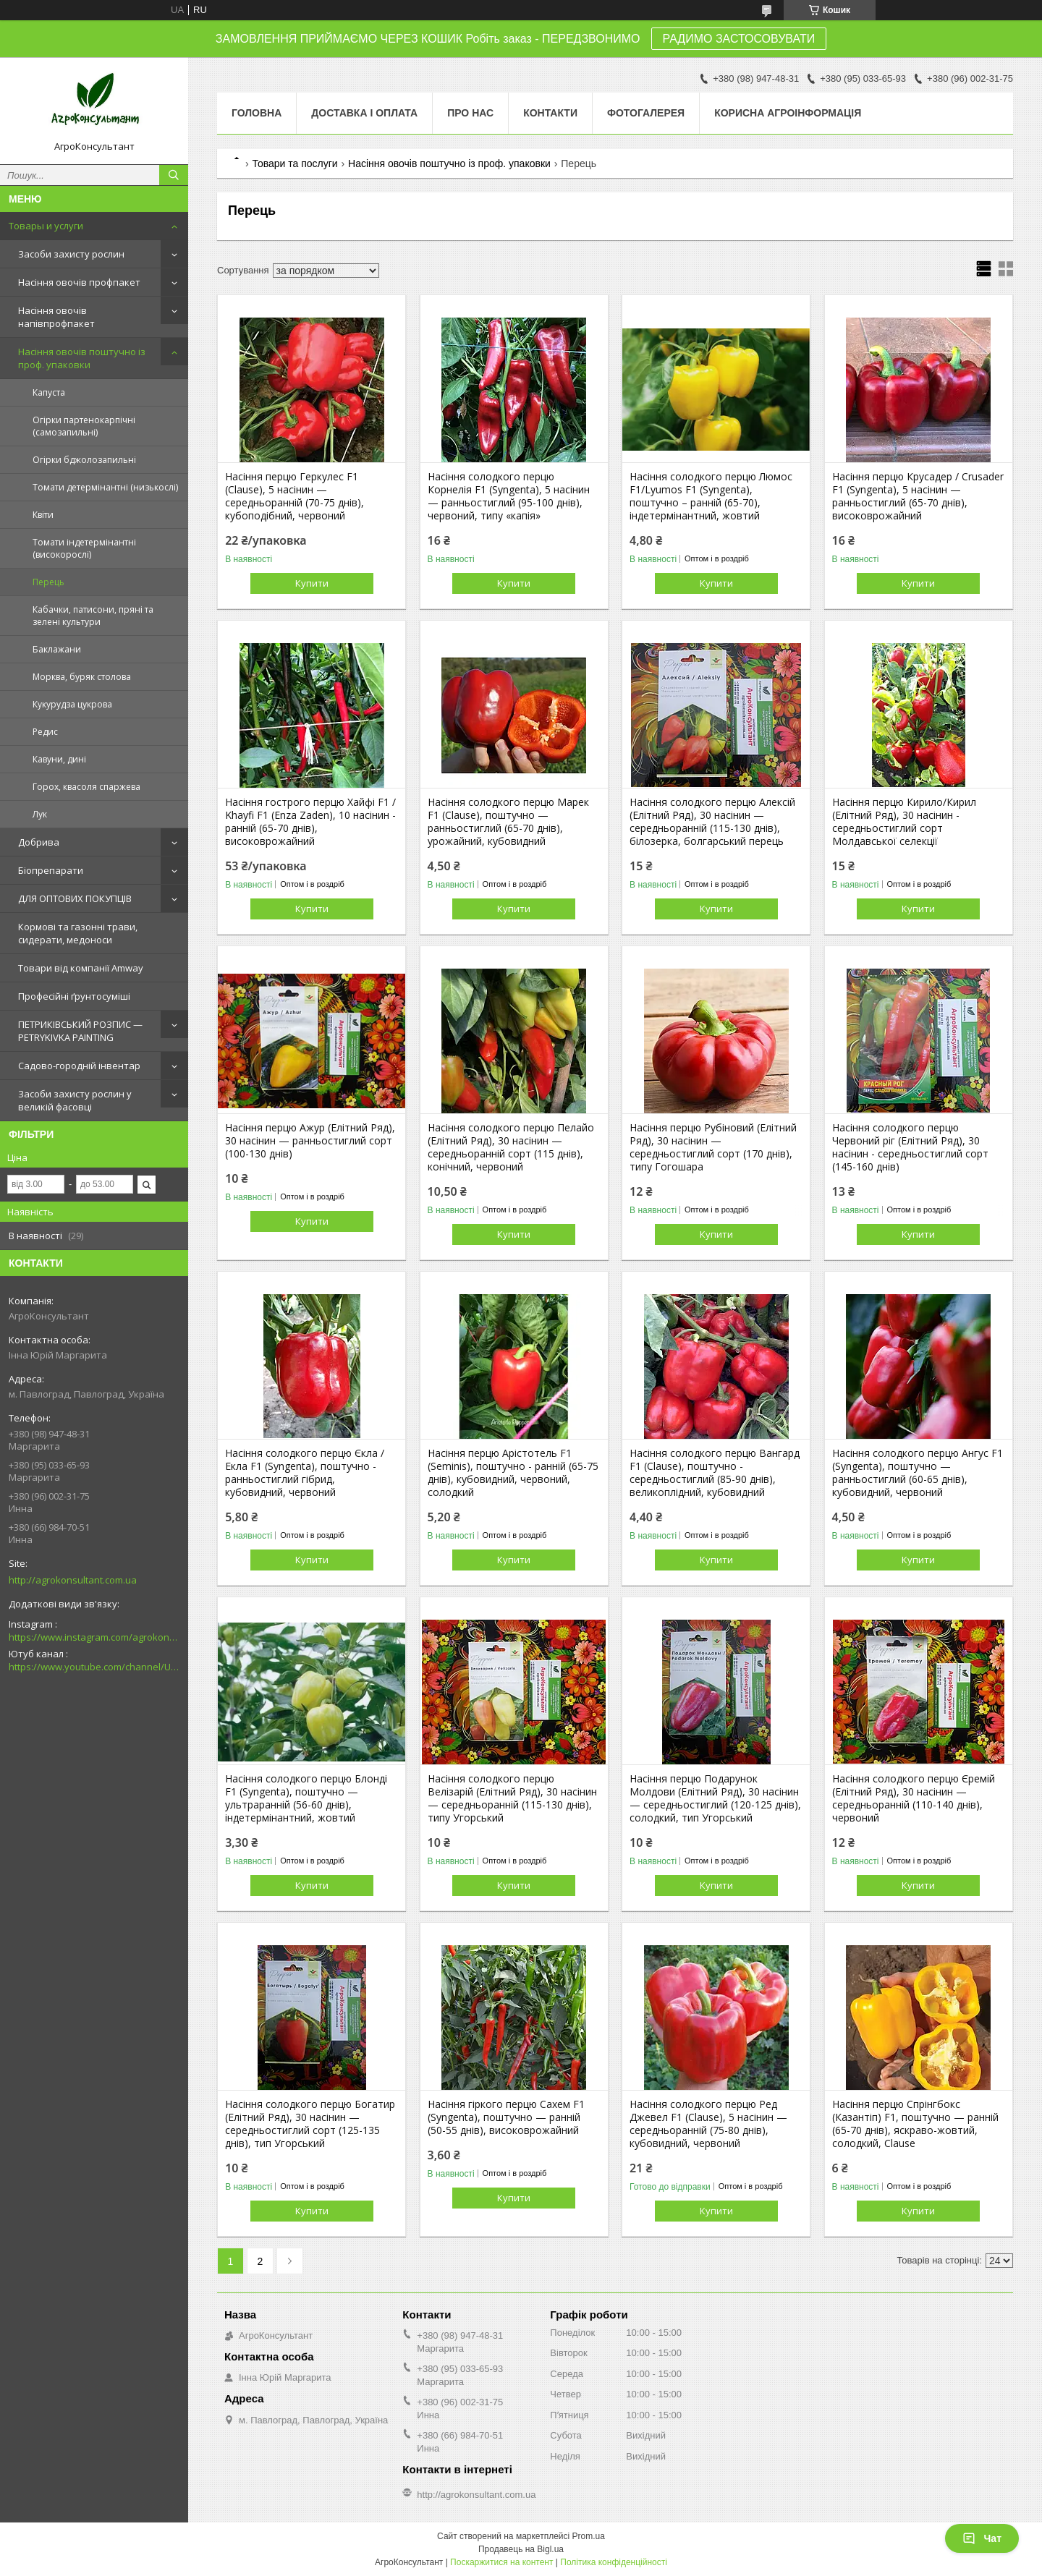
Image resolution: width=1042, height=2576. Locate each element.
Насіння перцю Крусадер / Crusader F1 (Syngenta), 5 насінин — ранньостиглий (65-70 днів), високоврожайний (918, 496)
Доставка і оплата (364, 113)
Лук (40, 814)
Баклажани (57, 649)
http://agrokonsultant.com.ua (73, 1579)
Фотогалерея (646, 113)
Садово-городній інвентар (79, 1065)
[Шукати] (173, 175)
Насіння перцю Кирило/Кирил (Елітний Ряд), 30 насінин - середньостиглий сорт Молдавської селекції (904, 822)
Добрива (38, 842)
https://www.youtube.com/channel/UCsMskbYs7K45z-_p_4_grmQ (94, 1666)
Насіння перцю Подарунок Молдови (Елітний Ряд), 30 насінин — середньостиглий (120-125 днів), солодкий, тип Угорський (715, 1798)
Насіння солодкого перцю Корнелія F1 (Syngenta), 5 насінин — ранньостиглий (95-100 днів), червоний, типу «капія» (509, 496)
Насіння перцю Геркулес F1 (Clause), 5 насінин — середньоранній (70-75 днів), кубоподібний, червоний (294, 496)
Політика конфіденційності (613, 2562)
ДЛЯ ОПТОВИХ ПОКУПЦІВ (75, 898)
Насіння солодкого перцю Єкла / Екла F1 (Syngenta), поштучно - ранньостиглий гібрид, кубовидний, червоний (304, 1473)
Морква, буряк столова (82, 677)
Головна (256, 113)
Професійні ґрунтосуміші (74, 996)
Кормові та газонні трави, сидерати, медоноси (77, 933)
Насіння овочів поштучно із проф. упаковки (81, 358)
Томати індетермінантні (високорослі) (84, 548)
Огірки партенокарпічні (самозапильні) (84, 426)
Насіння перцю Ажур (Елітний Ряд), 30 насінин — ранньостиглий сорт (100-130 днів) (310, 1140)
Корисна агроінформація (787, 113)
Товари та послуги (294, 163)
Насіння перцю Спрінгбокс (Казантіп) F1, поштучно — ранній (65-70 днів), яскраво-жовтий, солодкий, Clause (915, 2124)
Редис (45, 732)
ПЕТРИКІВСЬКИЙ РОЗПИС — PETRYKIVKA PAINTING (80, 1031)
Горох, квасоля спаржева (86, 787)
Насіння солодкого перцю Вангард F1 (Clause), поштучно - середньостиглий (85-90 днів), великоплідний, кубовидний (715, 1473)
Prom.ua (588, 2536)
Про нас (470, 113)
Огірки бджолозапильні (84, 460)
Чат (981, 2538)
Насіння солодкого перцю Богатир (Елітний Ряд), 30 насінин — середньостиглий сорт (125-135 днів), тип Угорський (310, 2124)
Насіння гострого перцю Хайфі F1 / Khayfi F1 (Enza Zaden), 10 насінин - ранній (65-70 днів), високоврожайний (310, 822)
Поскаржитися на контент (501, 2562)
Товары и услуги (46, 225)
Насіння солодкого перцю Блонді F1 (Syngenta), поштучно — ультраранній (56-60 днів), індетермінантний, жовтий (306, 1798)
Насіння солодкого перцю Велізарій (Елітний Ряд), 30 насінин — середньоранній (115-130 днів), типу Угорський (512, 1798)
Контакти (550, 113)
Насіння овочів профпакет (79, 282)
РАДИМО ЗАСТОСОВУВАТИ (739, 39)
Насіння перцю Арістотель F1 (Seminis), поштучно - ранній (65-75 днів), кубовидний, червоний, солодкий (513, 1473)
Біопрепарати (50, 870)
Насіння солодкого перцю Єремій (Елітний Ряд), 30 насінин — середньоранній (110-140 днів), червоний (913, 1798)
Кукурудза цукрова (72, 704)
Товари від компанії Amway (80, 967)
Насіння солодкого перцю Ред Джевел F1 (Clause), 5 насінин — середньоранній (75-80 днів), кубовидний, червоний (708, 2124)
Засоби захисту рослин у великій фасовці (75, 1100)
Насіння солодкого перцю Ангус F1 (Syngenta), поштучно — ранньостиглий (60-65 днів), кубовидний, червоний (917, 1473)
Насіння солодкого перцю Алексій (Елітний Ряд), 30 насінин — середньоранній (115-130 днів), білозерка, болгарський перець (712, 822)
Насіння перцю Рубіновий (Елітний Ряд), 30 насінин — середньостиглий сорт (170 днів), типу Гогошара (713, 1147)
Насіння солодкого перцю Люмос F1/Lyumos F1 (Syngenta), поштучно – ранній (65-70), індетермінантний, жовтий (711, 496)
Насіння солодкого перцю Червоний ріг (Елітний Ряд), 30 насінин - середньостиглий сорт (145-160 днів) (910, 1147)
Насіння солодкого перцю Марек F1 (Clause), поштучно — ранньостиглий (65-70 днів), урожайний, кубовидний (508, 822)
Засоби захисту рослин (71, 253)
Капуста (49, 392)
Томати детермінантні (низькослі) (105, 487)
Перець (48, 582)
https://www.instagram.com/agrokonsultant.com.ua (94, 1637)
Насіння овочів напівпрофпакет (56, 317)
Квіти (43, 515)
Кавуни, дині (59, 759)
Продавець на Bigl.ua (521, 2549)
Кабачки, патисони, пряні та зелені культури (93, 615)
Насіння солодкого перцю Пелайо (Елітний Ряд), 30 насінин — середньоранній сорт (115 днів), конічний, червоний (511, 1147)
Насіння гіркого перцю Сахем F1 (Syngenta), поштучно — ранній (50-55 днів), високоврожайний (506, 2117)
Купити (312, 583)
